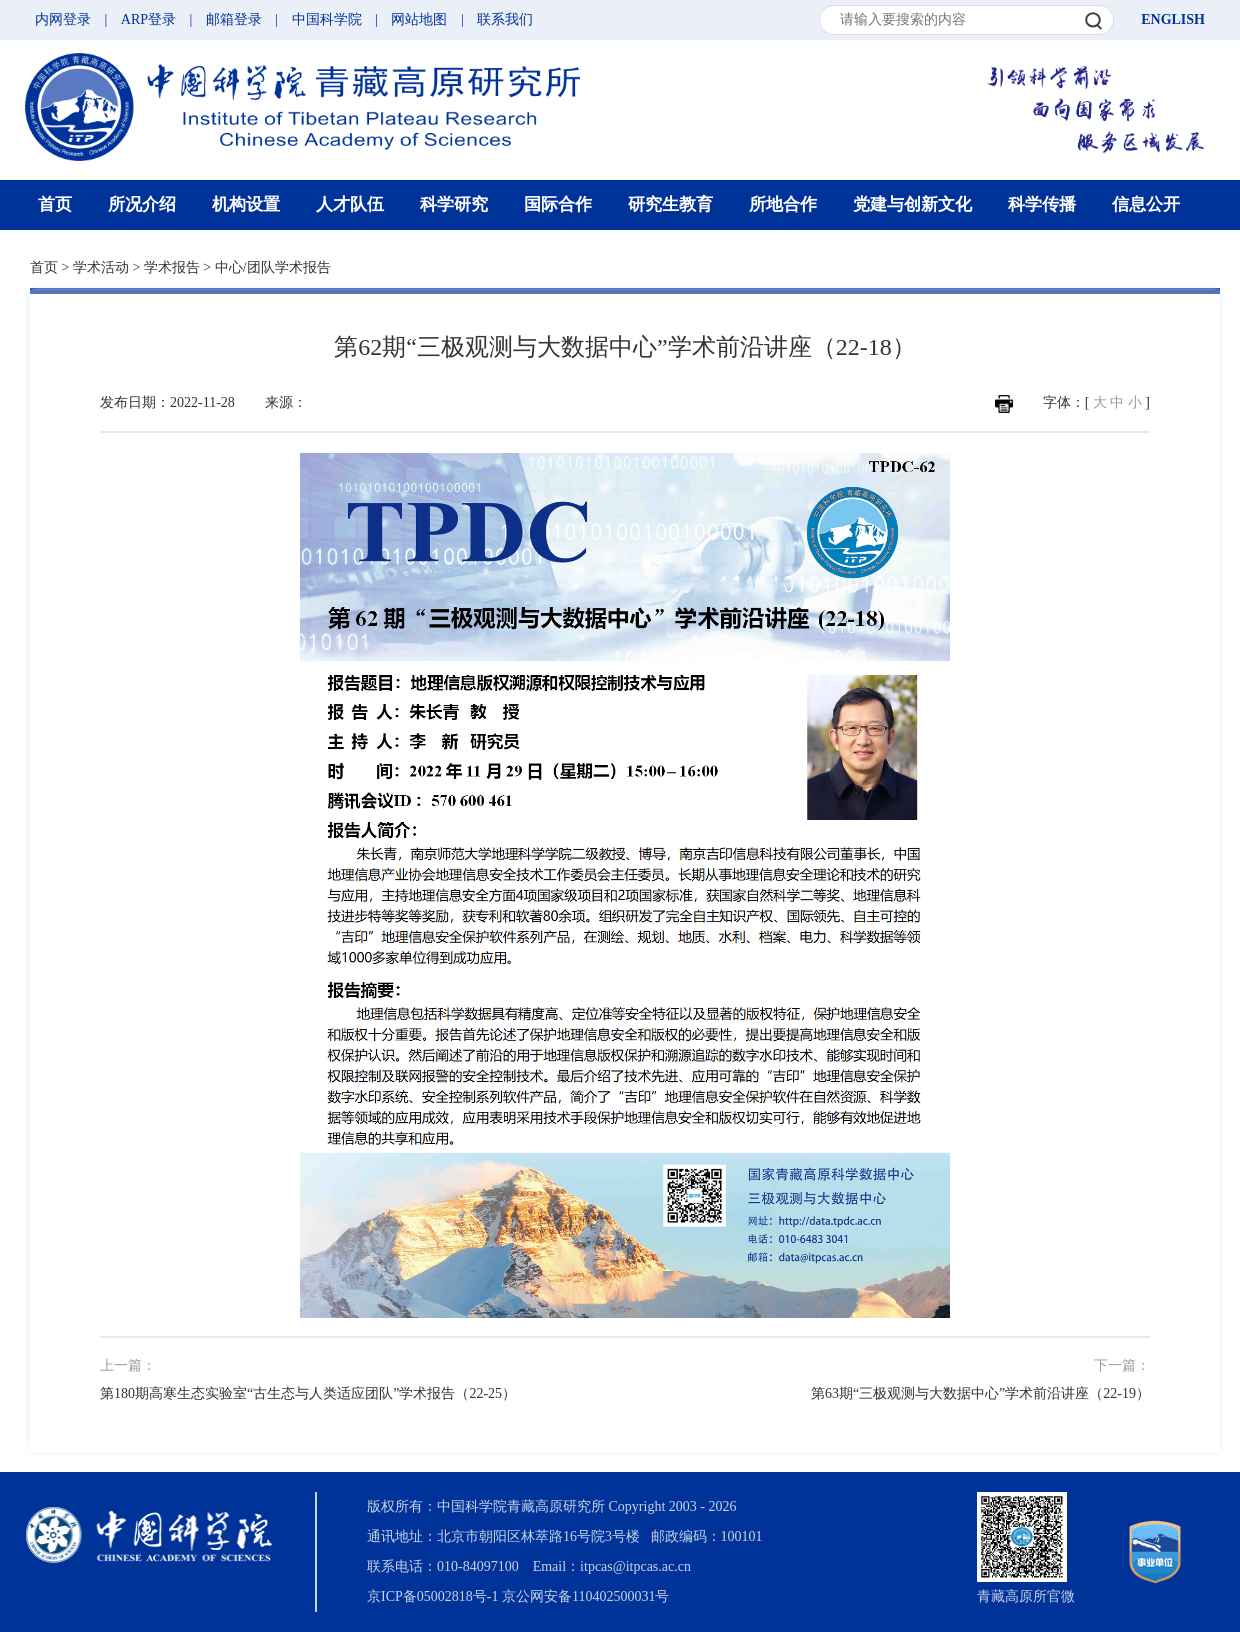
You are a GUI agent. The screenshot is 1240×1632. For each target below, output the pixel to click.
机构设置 (246, 204)
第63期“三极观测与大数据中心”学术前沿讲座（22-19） (980, 1393)
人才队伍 (350, 204)
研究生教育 (670, 204)
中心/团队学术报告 (273, 267)
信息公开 (1146, 204)
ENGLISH (1173, 19)
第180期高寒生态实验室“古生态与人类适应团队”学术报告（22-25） (308, 1393)
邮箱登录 (234, 19)
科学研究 (454, 204)
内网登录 (63, 19)
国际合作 (558, 204)
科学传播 (1042, 204)
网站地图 (419, 19)
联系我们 (505, 19)
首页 (55, 204)
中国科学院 (327, 19)
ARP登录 (148, 19)
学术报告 (172, 267)
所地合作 (783, 204)
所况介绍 (142, 204)
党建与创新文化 (912, 204)
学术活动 (101, 267)
